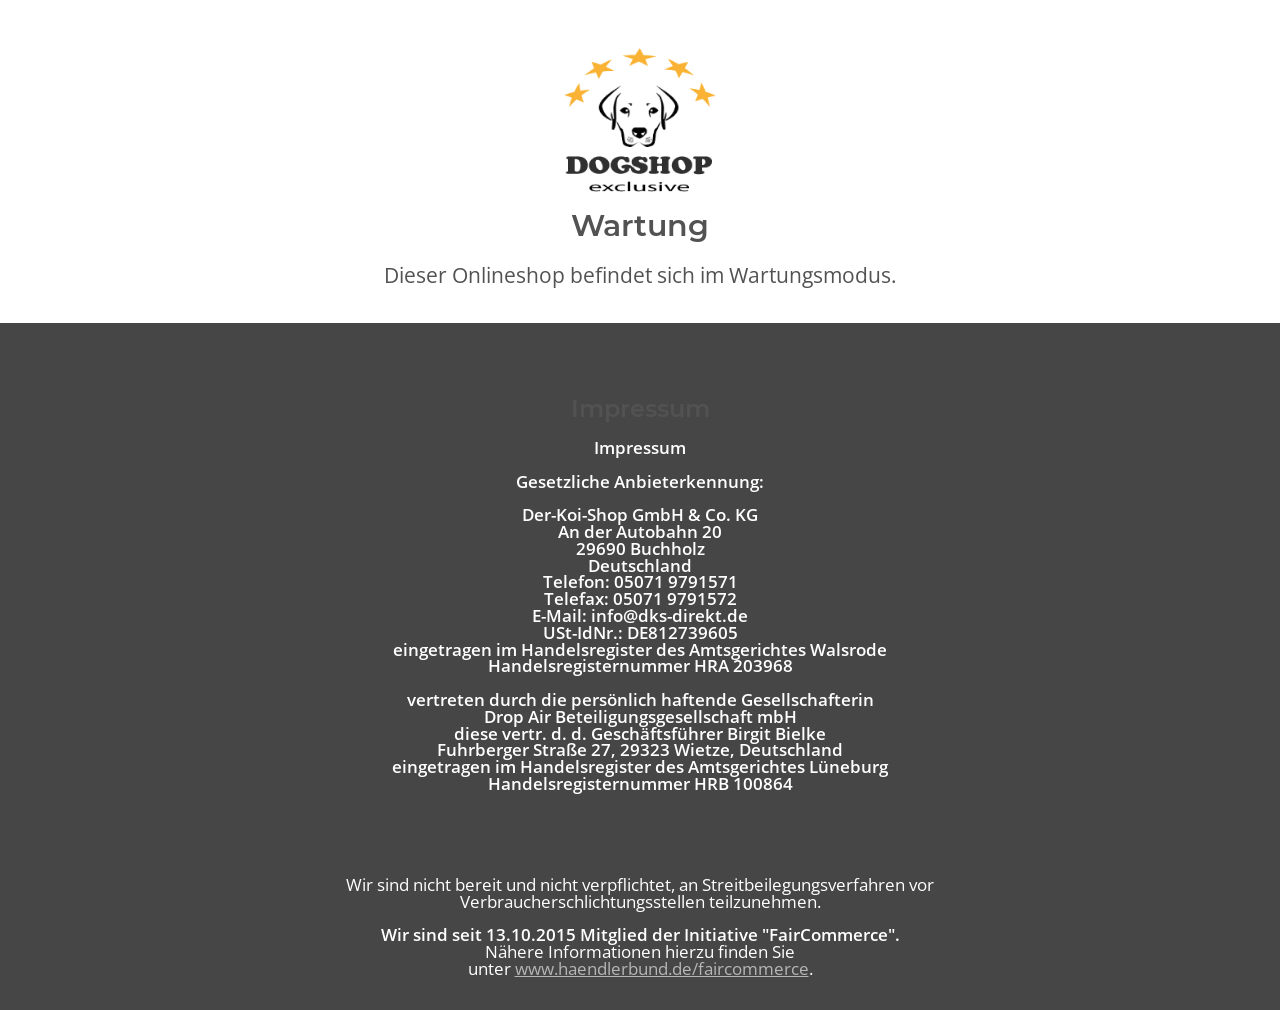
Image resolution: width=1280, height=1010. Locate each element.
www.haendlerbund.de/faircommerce (662, 968)
